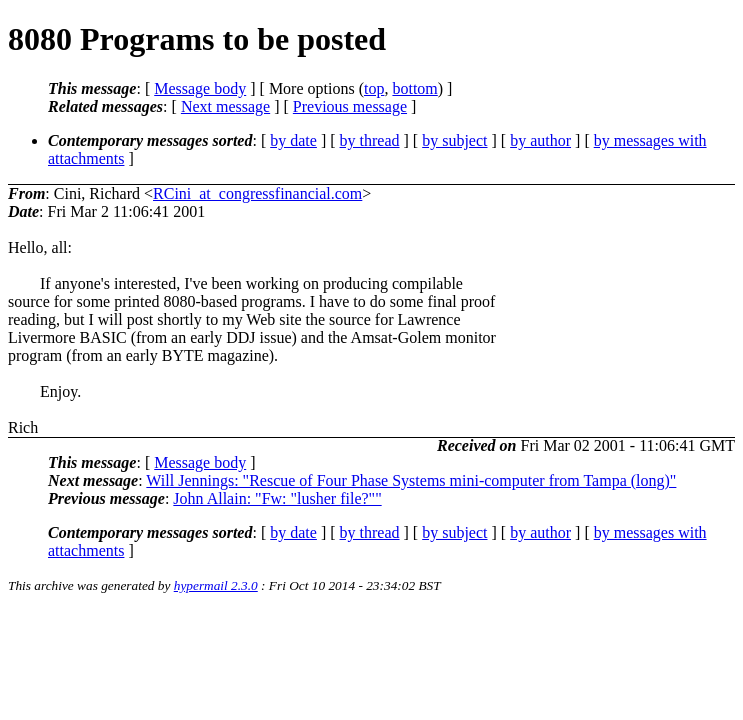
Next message (225, 106)
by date (293, 140)
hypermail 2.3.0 (216, 585)
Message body (200, 88)
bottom (414, 88)
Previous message (350, 106)
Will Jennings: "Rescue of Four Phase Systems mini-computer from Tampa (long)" (411, 480)
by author (540, 140)
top (374, 88)
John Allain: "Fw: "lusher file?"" (277, 498)
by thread (370, 140)
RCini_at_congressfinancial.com (257, 193)
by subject (454, 140)
